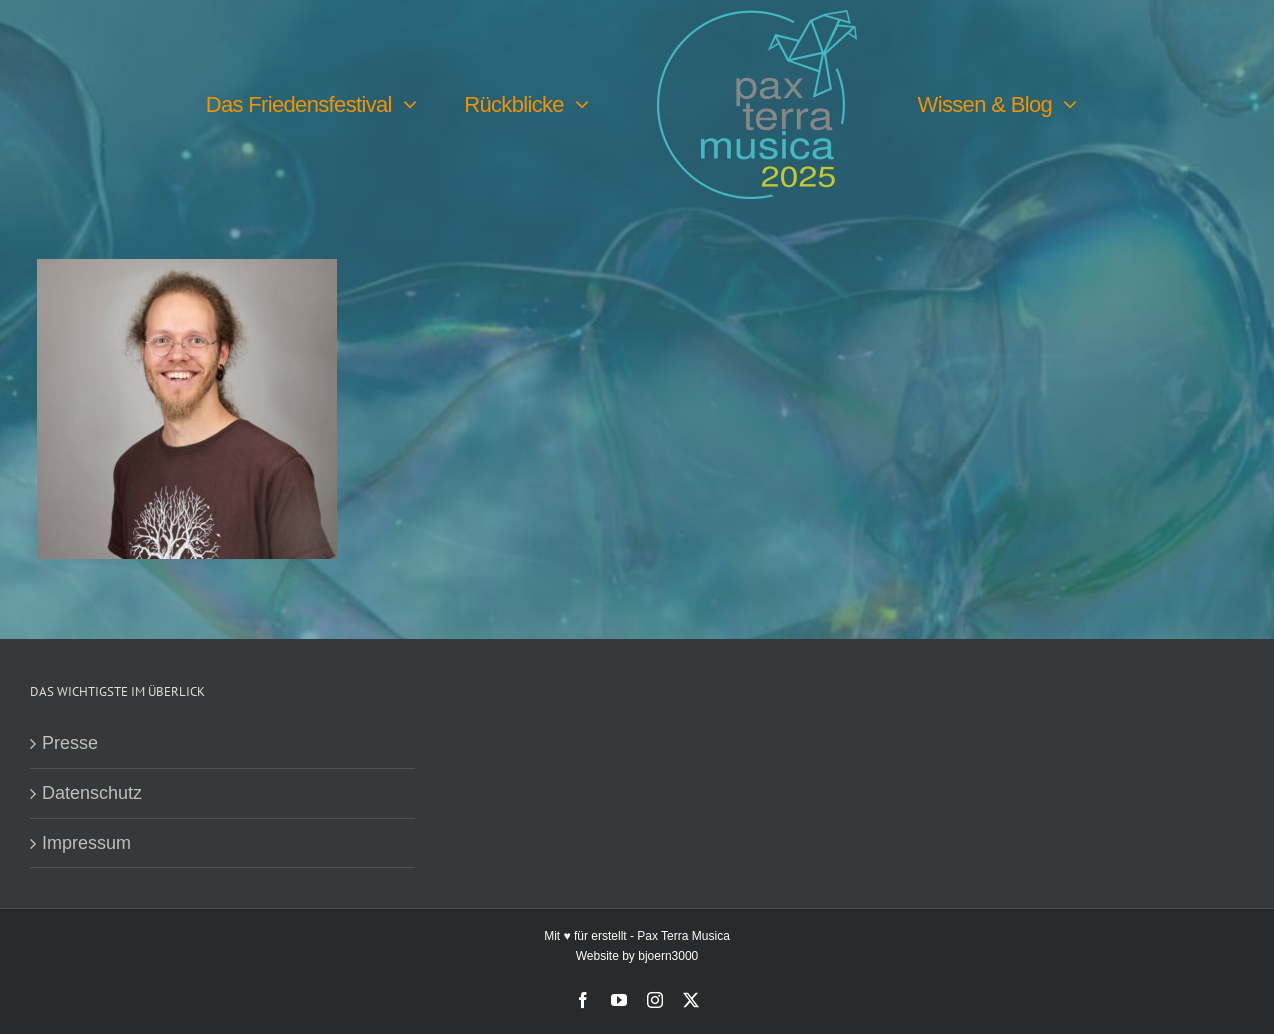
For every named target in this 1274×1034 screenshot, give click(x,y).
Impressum (86, 843)
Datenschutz (92, 793)
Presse (70, 743)
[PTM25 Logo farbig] (757, 19)
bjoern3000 (668, 956)
